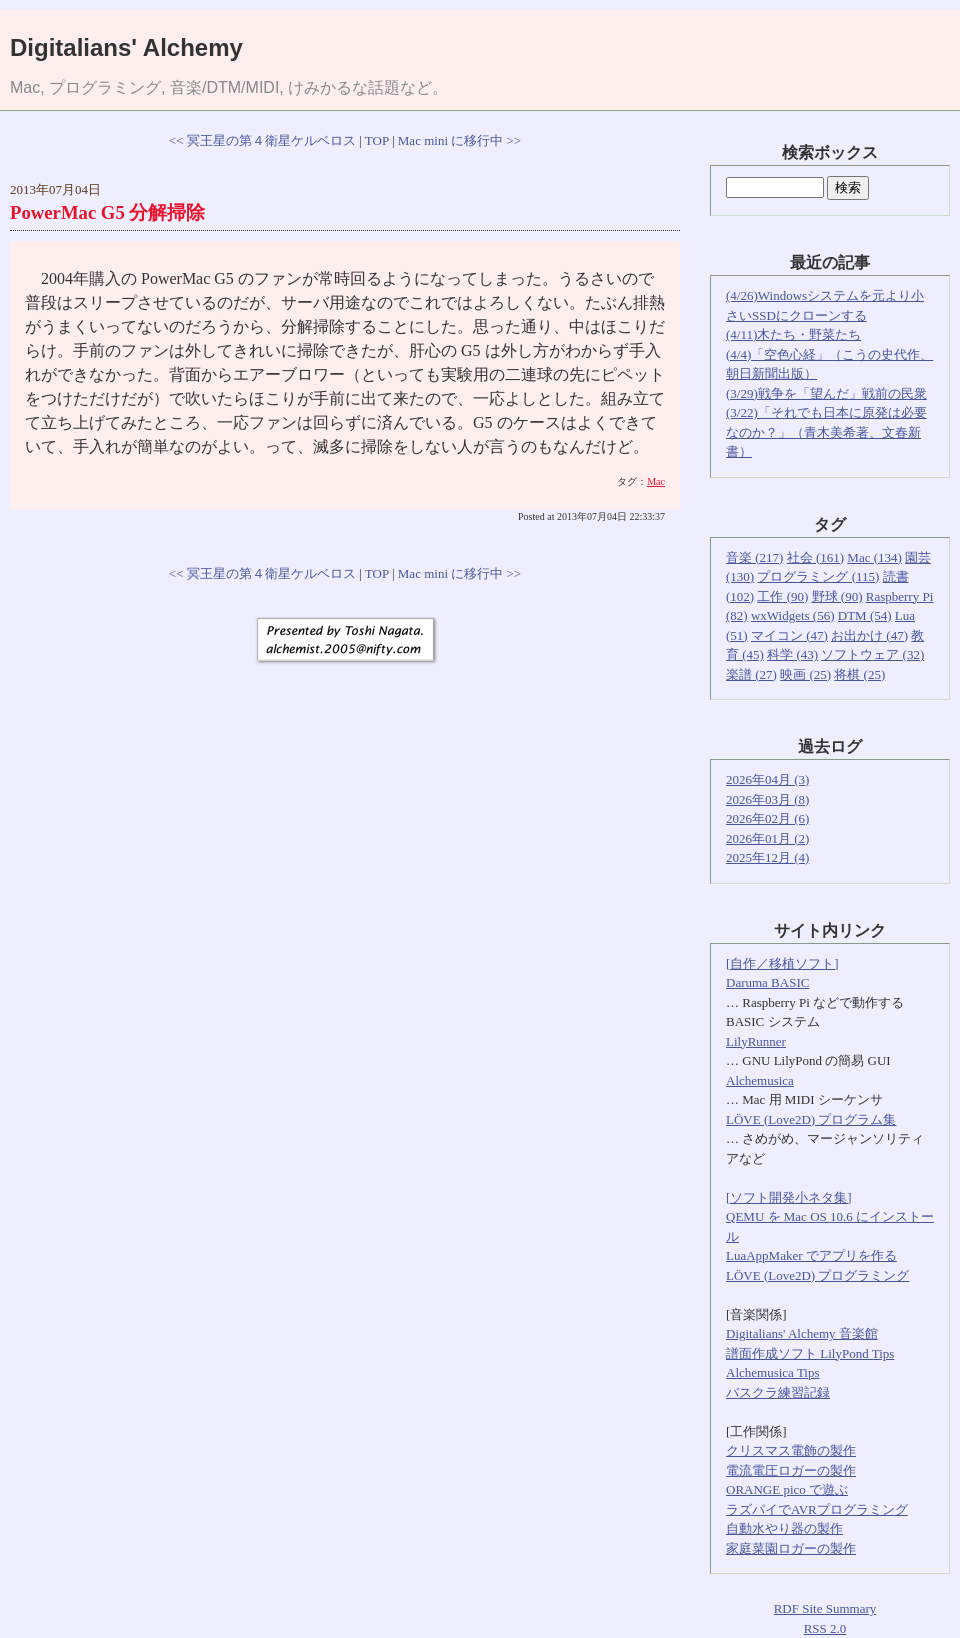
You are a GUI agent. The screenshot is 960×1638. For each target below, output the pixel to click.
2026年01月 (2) (767, 838)
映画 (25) (805, 674)
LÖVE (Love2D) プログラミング (817, 1275)
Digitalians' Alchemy (126, 47)
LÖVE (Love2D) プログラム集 (811, 1119)
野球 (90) (837, 596)
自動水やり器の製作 (784, 1528)
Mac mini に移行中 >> (459, 140)
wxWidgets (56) (793, 615)
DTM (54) (865, 615)
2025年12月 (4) (767, 857)
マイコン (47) (789, 635)
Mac (656, 481)
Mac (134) (874, 557)
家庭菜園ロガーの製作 (791, 1548)
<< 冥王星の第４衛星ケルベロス (262, 140)
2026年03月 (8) (767, 799)
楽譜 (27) (751, 674)
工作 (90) (782, 596)
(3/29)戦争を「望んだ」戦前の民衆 (826, 393)
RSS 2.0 (825, 1628)
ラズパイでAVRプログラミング (817, 1509)
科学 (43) (792, 654)
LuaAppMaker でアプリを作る (811, 1255)
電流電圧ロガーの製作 (791, 1470)
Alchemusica (760, 1080)
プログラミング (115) (818, 576)
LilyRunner (756, 1041)
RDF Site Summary (825, 1608)
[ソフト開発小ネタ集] (789, 1197)
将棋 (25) (859, 674)
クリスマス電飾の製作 (791, 1450)
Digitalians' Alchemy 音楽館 (802, 1333)
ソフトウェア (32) (872, 654)
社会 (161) (815, 557)
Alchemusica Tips (773, 1372)
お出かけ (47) (869, 635)
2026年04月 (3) (767, 779)
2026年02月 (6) (767, 818)
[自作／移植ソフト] (782, 963)
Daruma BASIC (767, 982)
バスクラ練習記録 (778, 1392)
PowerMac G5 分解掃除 (107, 212)
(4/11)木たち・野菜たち (793, 334)
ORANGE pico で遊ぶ (787, 1489)
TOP (377, 140)
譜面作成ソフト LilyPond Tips (810, 1353)
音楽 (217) (754, 557)
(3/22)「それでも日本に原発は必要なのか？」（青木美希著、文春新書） (826, 432)
